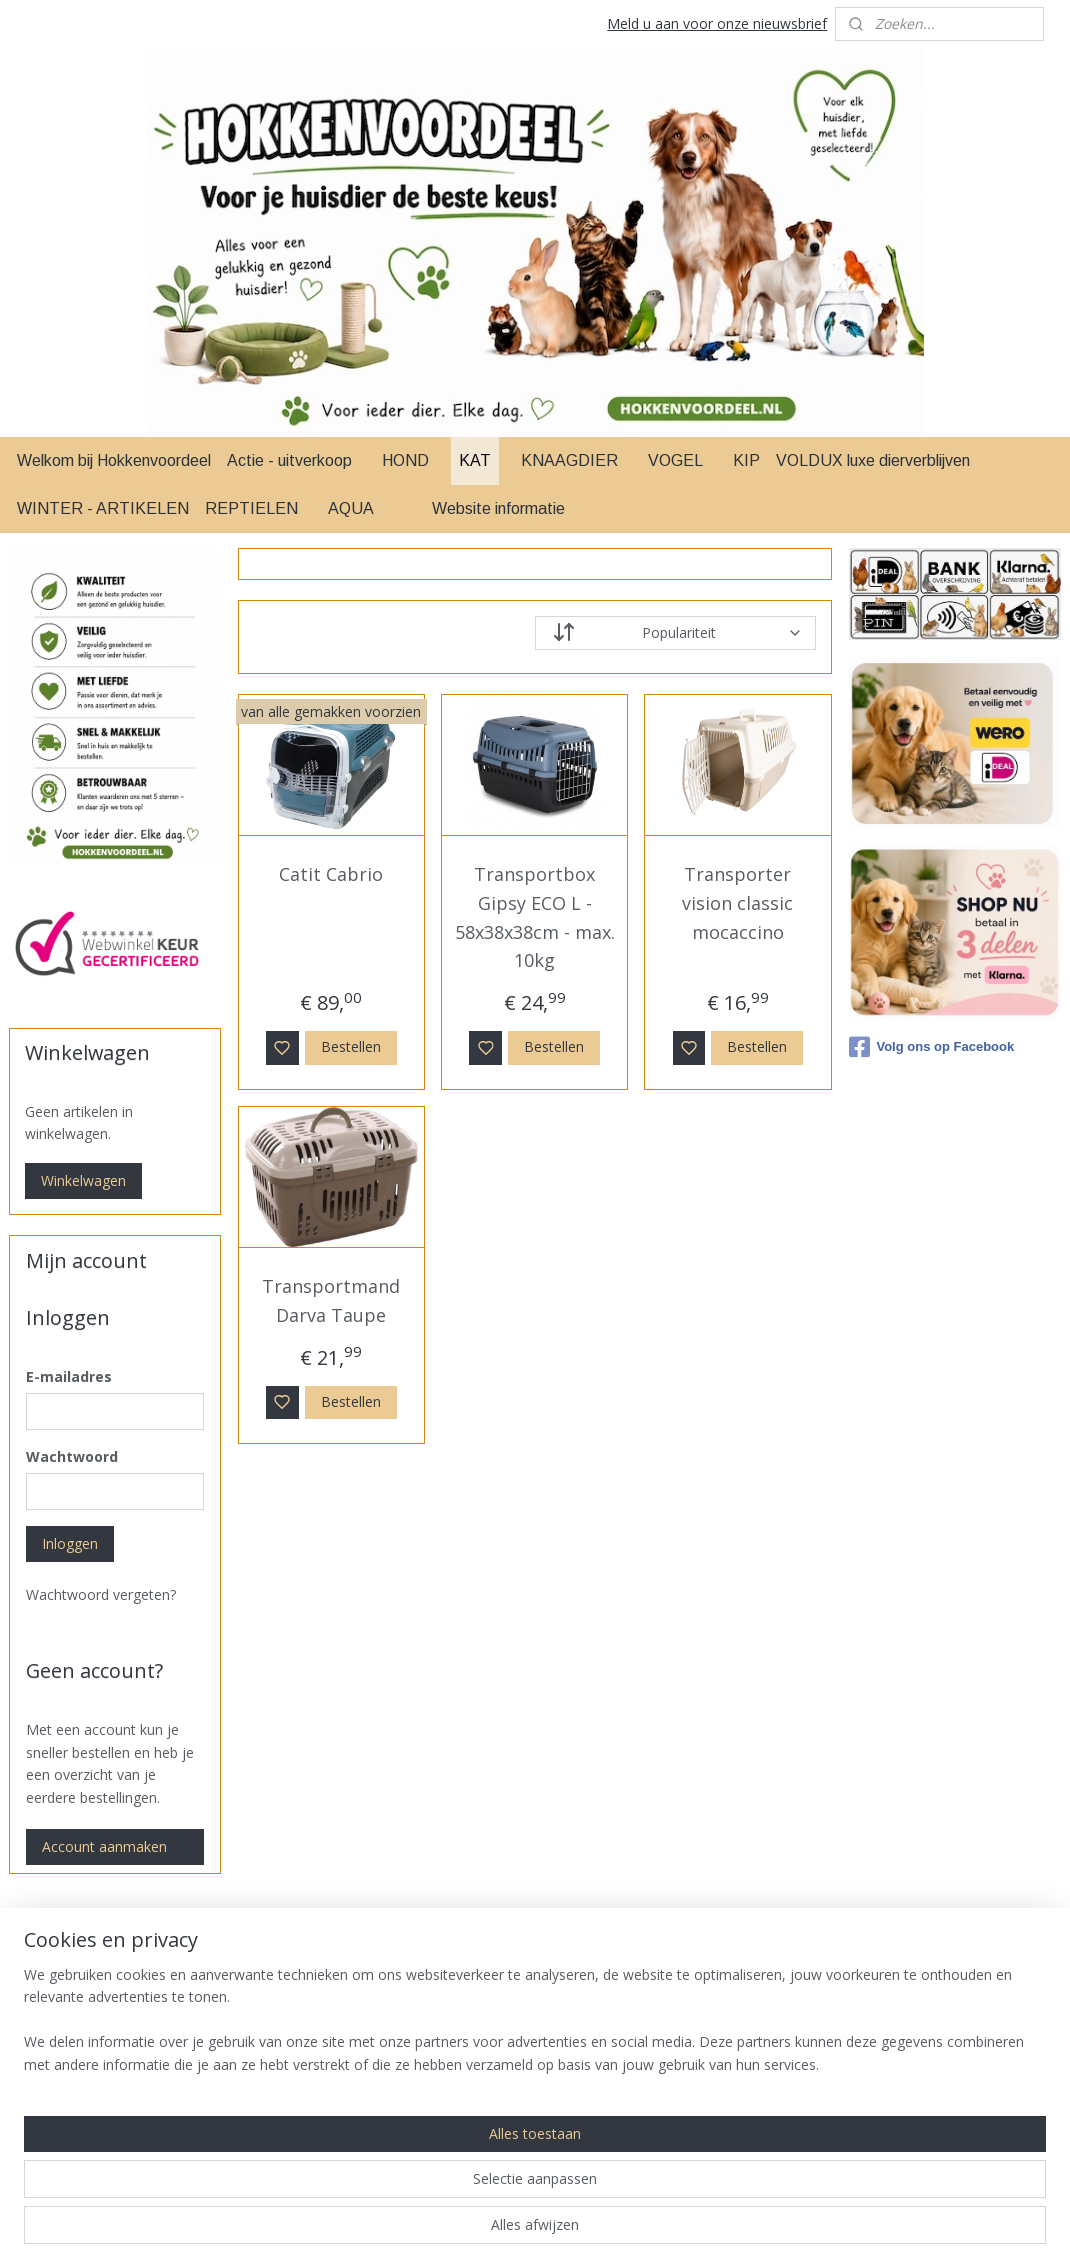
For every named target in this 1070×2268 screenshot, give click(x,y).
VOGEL (675, 460)
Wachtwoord (72, 1456)
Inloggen (70, 1543)
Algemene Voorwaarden (943, 1992)
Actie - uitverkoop (289, 460)
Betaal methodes (921, 2037)
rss (651, 2231)
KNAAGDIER (569, 460)
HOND (405, 460)
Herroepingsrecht (921, 2104)
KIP (746, 460)
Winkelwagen (83, 1180)
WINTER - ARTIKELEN (103, 508)
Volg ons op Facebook (931, 1047)
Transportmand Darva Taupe (332, 1300)
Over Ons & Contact (930, 2149)
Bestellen (351, 1046)
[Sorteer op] (675, 633)
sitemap (609, 2231)
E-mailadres (69, 1376)
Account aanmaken (104, 1846)
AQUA (351, 508)
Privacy (888, 2127)
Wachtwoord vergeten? (101, 1594)
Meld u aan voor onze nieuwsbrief (717, 23)
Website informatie (498, 508)
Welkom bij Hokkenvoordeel (114, 460)
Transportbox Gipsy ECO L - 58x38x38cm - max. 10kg (535, 917)
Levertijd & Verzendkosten (950, 2015)
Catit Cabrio (332, 874)
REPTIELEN (251, 508)
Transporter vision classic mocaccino (738, 903)
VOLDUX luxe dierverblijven (873, 460)
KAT (475, 460)
